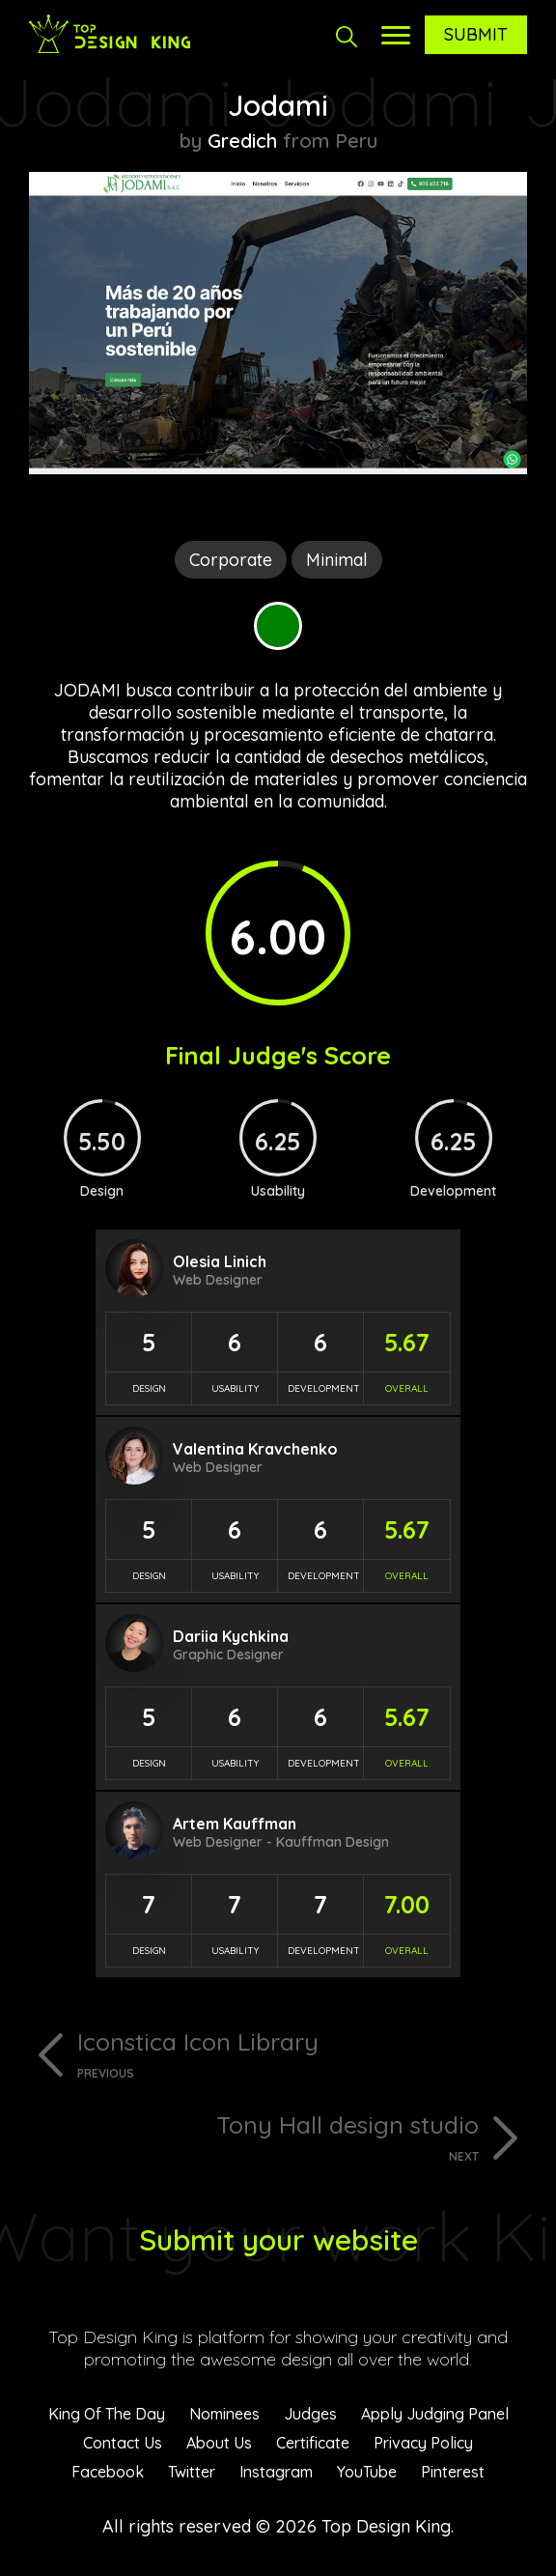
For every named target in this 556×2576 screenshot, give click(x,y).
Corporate (230, 560)
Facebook (107, 2471)
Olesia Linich (219, 1261)
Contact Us (122, 2442)
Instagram (276, 2471)
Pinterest (453, 2471)
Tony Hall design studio (254, 2136)
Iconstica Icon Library (302, 2053)
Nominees (224, 2413)
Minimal (337, 560)
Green (278, 626)
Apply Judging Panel (435, 2413)
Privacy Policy (423, 2442)
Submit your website (278, 2240)
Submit (476, 34)
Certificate (312, 2442)
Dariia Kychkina (231, 1636)
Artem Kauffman (234, 1823)
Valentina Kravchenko (255, 1448)
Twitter (191, 2471)
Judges (310, 2413)
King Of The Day (106, 2413)
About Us (219, 2442)
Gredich (242, 140)
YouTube (367, 2471)
